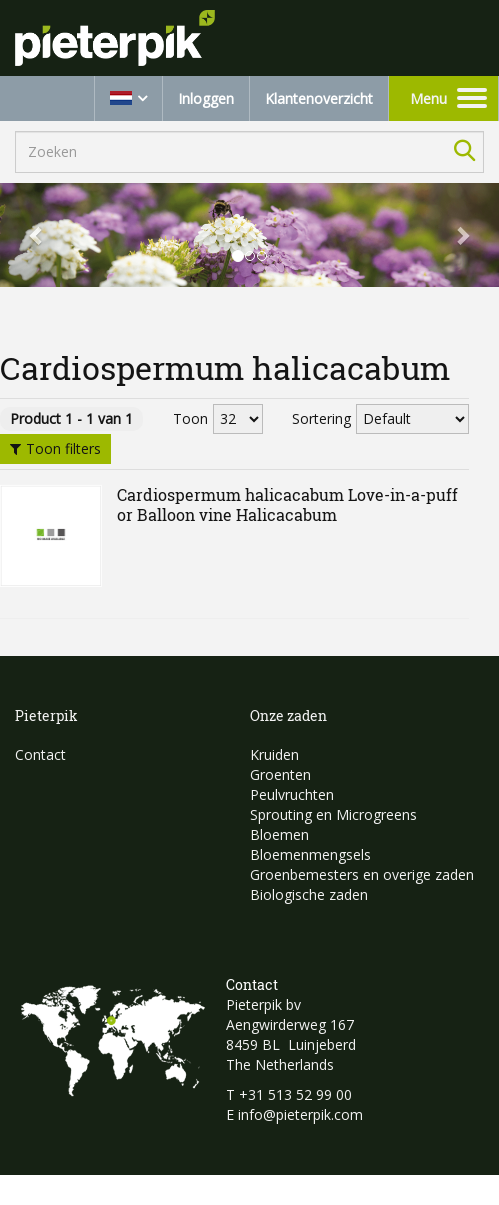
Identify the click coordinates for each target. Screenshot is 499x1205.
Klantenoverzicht (319, 98)
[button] (37, 235)
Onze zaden (288, 715)
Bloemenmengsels (310, 854)
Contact (40, 754)
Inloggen (206, 98)
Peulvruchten (292, 794)
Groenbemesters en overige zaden (362, 874)
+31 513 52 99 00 (295, 1094)
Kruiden (274, 754)
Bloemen (279, 834)
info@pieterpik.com (300, 1114)
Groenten (280, 774)
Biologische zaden (309, 894)
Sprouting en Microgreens (333, 814)
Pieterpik (46, 715)
